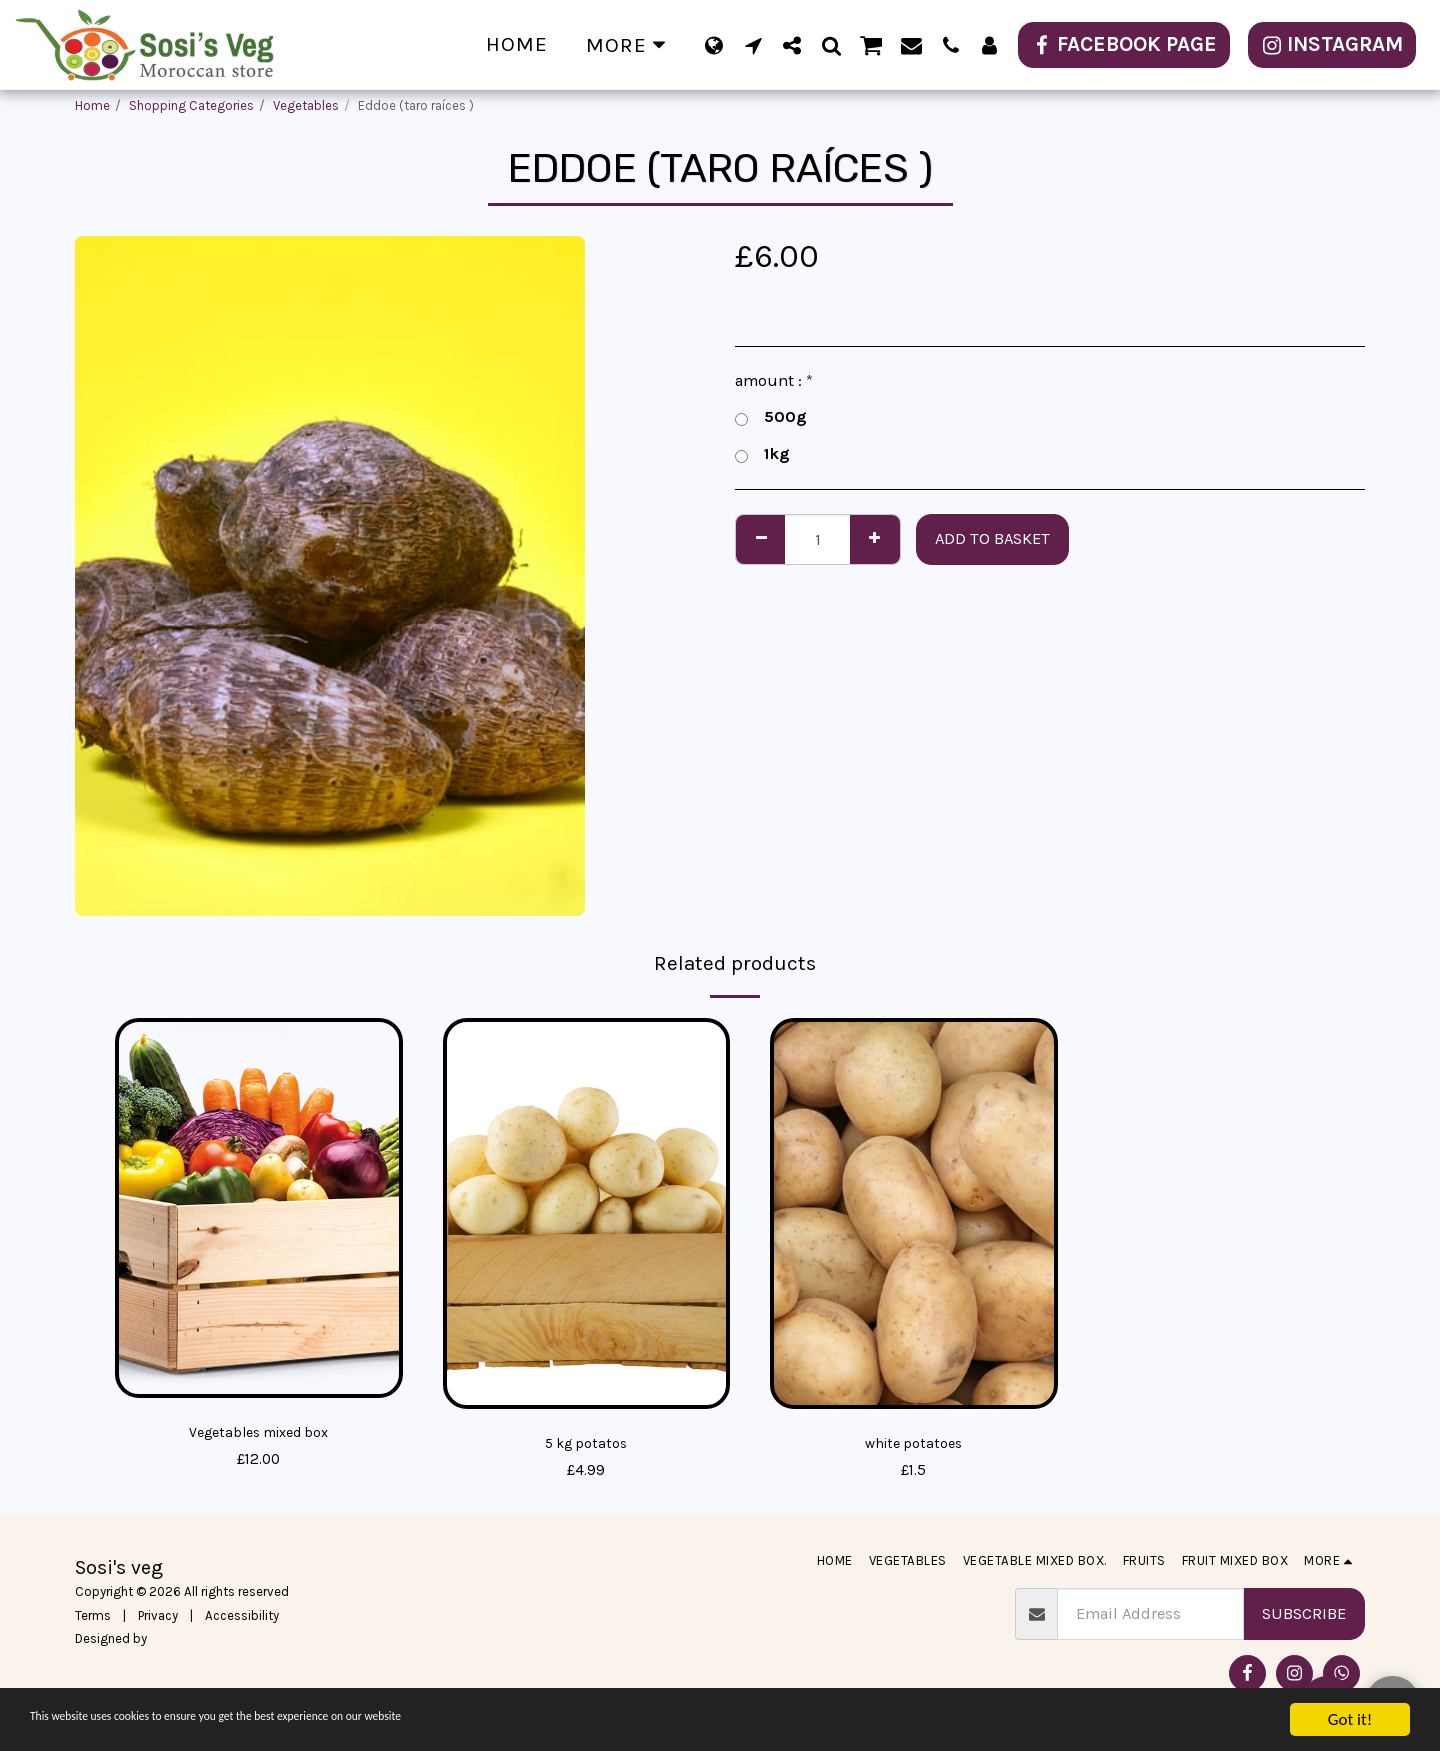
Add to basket (992, 538)
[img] (259, 1208)
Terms (93, 1618)
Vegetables (306, 105)
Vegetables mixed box (259, 1433)
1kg (762, 454)
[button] (753, 45)
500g (771, 417)
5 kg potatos (586, 1444)
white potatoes (913, 1444)
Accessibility (242, 1618)
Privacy (158, 1618)
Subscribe (1304, 1617)
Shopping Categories (191, 105)
